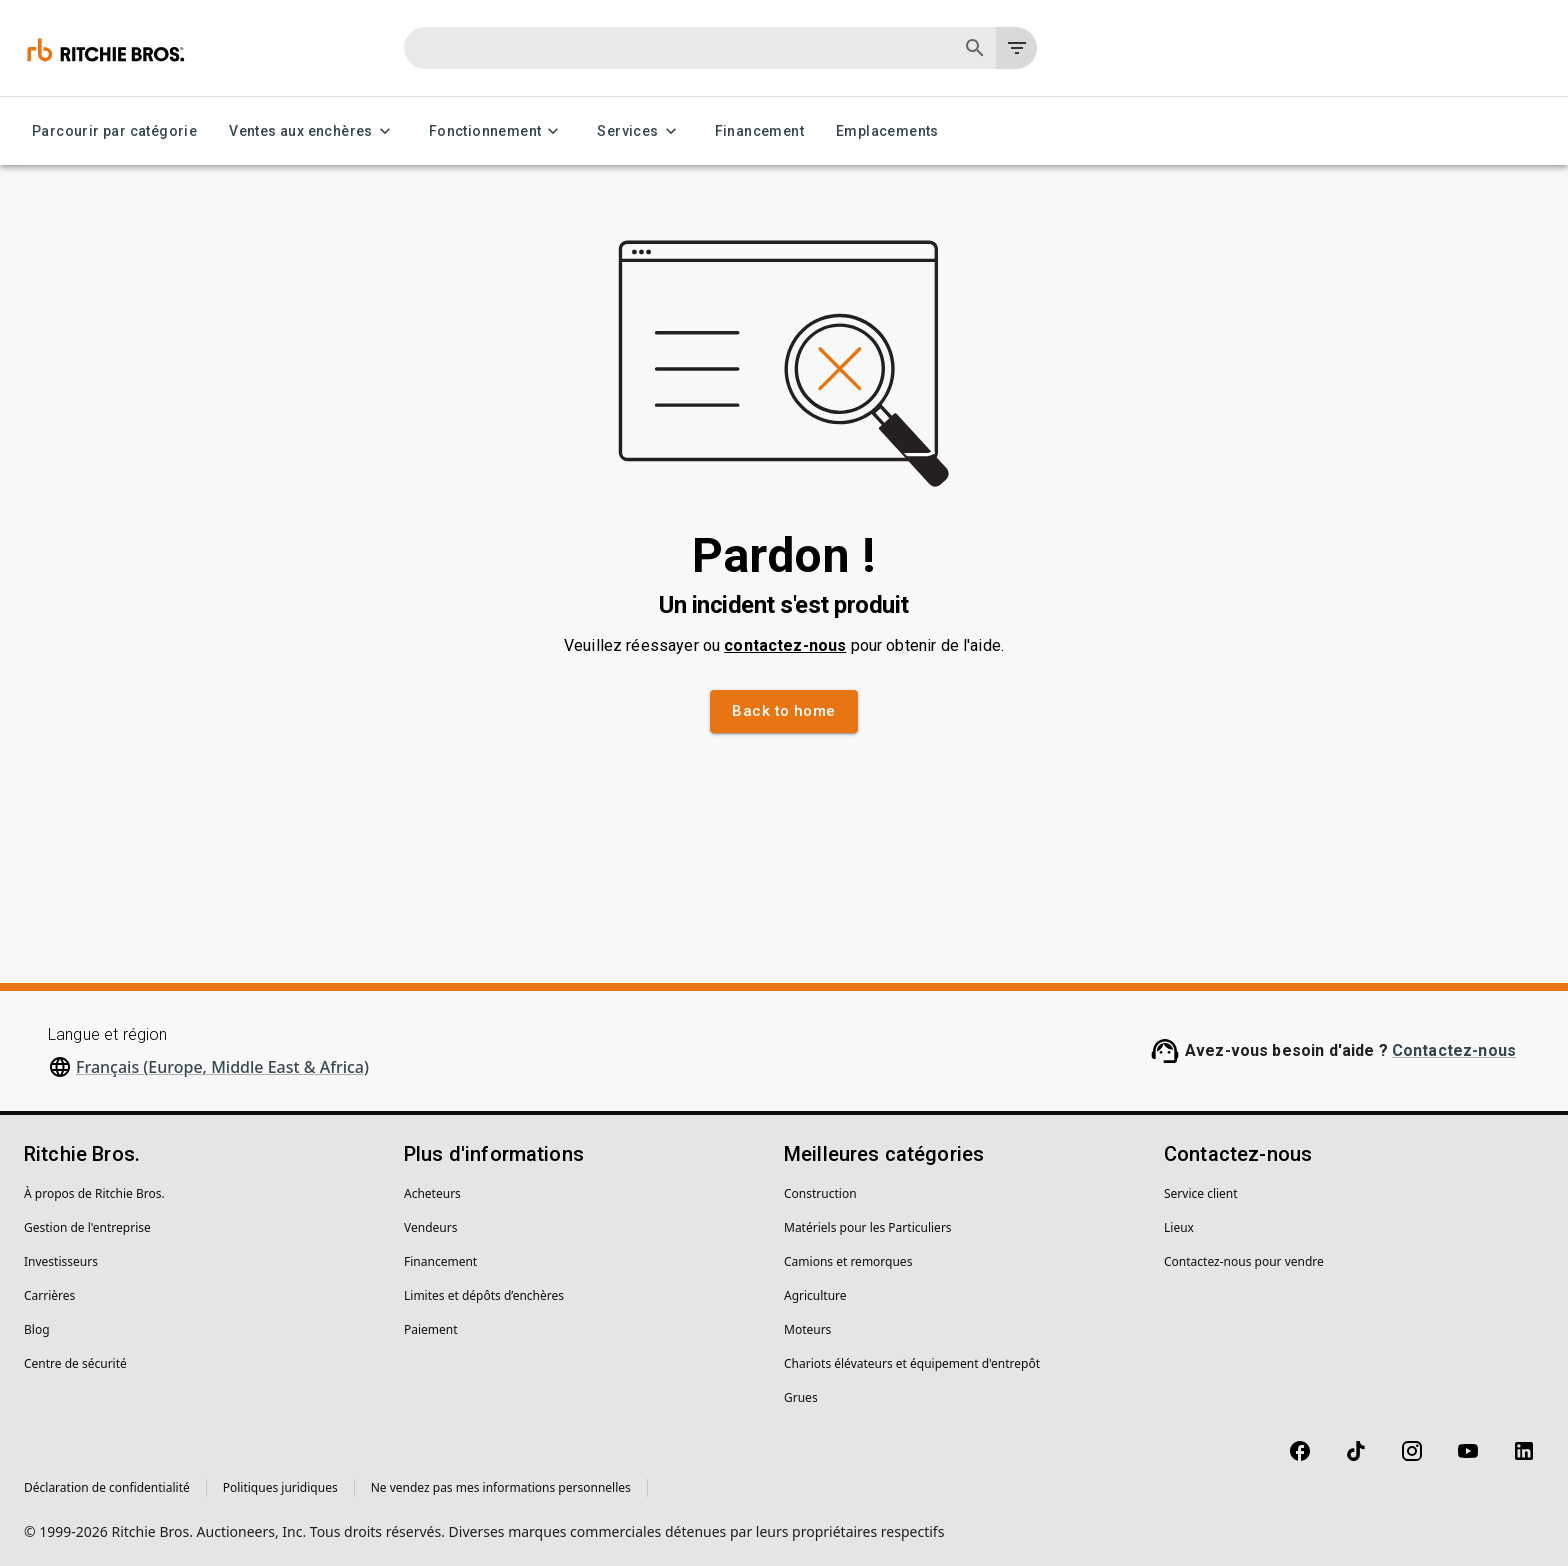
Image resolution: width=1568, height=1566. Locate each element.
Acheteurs (432, 1193)
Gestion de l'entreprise (87, 1227)
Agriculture (815, 1295)
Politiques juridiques (280, 1487)
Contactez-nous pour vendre (1244, 1261)
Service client (1201, 1193)
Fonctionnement (497, 131)
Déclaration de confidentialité (107, 1487)
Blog (37, 1329)
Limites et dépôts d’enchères (484, 1295)
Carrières (49, 1295)
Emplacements (887, 131)
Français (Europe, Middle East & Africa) (222, 1067)
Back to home (783, 711)
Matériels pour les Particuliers (868, 1227)
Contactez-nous (1454, 1050)
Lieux (1179, 1227)
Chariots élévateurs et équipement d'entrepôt (912, 1363)
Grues (801, 1397)
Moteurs (807, 1329)
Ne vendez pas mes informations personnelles (501, 1487)
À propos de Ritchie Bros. (94, 1193)
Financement (759, 131)
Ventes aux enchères (313, 131)
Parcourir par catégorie (114, 131)
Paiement (431, 1329)
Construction (820, 1193)
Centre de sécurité (75, 1363)
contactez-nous (785, 645)
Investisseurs (61, 1261)
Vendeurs (430, 1227)
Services (639, 131)
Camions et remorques (848, 1261)
